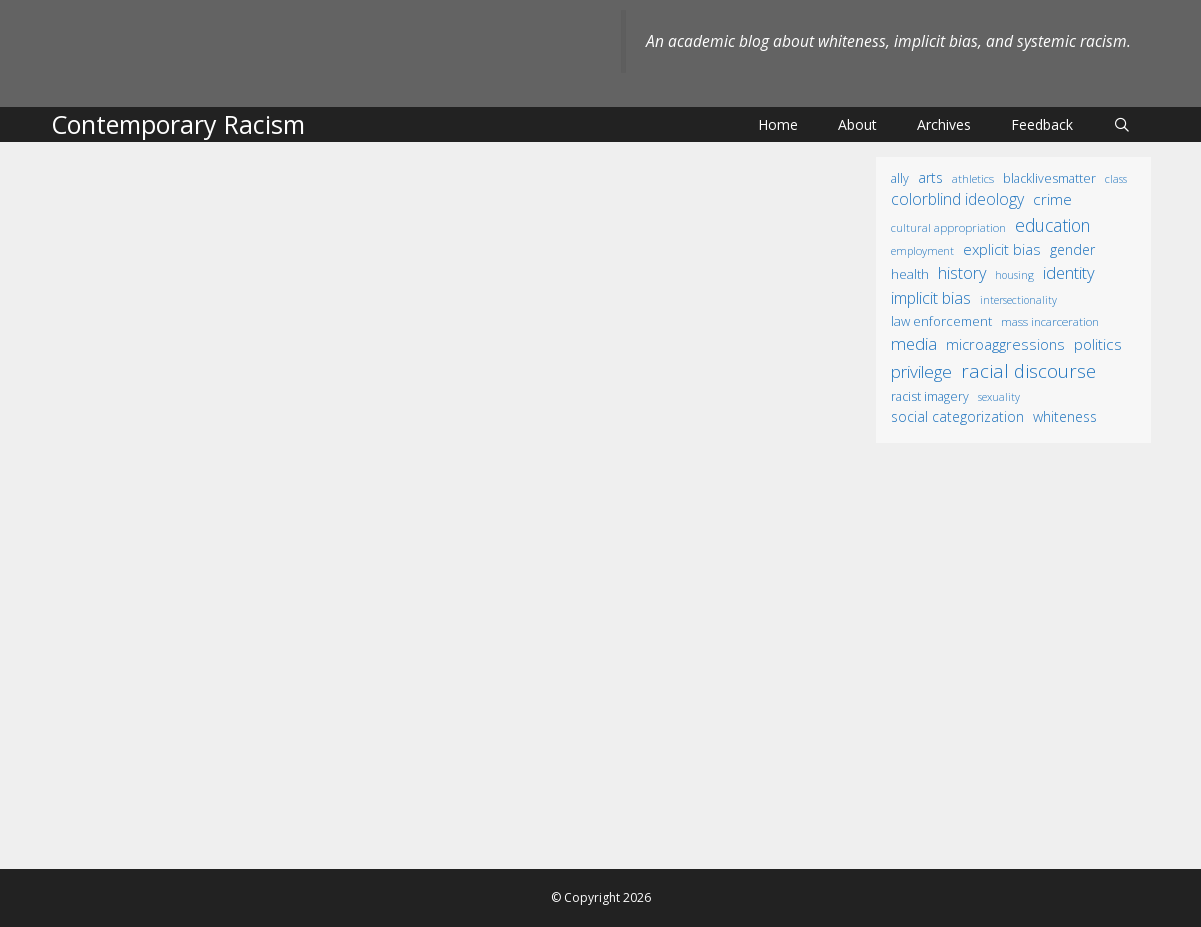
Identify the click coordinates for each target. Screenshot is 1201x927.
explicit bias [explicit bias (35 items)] (1002, 249)
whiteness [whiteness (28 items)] (1065, 416)
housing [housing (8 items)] (1014, 275)
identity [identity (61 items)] (1069, 272)
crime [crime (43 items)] (1052, 199)
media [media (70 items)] (914, 343)
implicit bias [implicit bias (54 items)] (931, 298)
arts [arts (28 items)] (930, 177)
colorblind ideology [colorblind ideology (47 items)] (957, 199)
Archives (944, 124)
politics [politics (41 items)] (1098, 344)
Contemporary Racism (178, 124)
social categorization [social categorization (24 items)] (957, 416)
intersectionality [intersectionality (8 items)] (1018, 300)
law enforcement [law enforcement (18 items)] (941, 321)
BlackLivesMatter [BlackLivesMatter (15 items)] (1049, 178)
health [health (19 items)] (910, 274)
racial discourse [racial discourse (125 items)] (1028, 370)
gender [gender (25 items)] (1072, 249)
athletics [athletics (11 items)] (973, 178)
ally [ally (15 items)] (900, 178)
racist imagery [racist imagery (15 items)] (930, 396)
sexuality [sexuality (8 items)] (999, 397)
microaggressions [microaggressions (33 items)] (1005, 344)
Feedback (1042, 124)
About (857, 124)
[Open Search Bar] (1122, 124)
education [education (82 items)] (1052, 225)
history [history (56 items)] (962, 273)
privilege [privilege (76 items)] (921, 371)
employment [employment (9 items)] (922, 250)
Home (778, 124)
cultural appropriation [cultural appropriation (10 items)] (948, 227)
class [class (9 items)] (1116, 178)
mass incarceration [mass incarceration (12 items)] (1050, 321)
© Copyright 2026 (601, 897)
